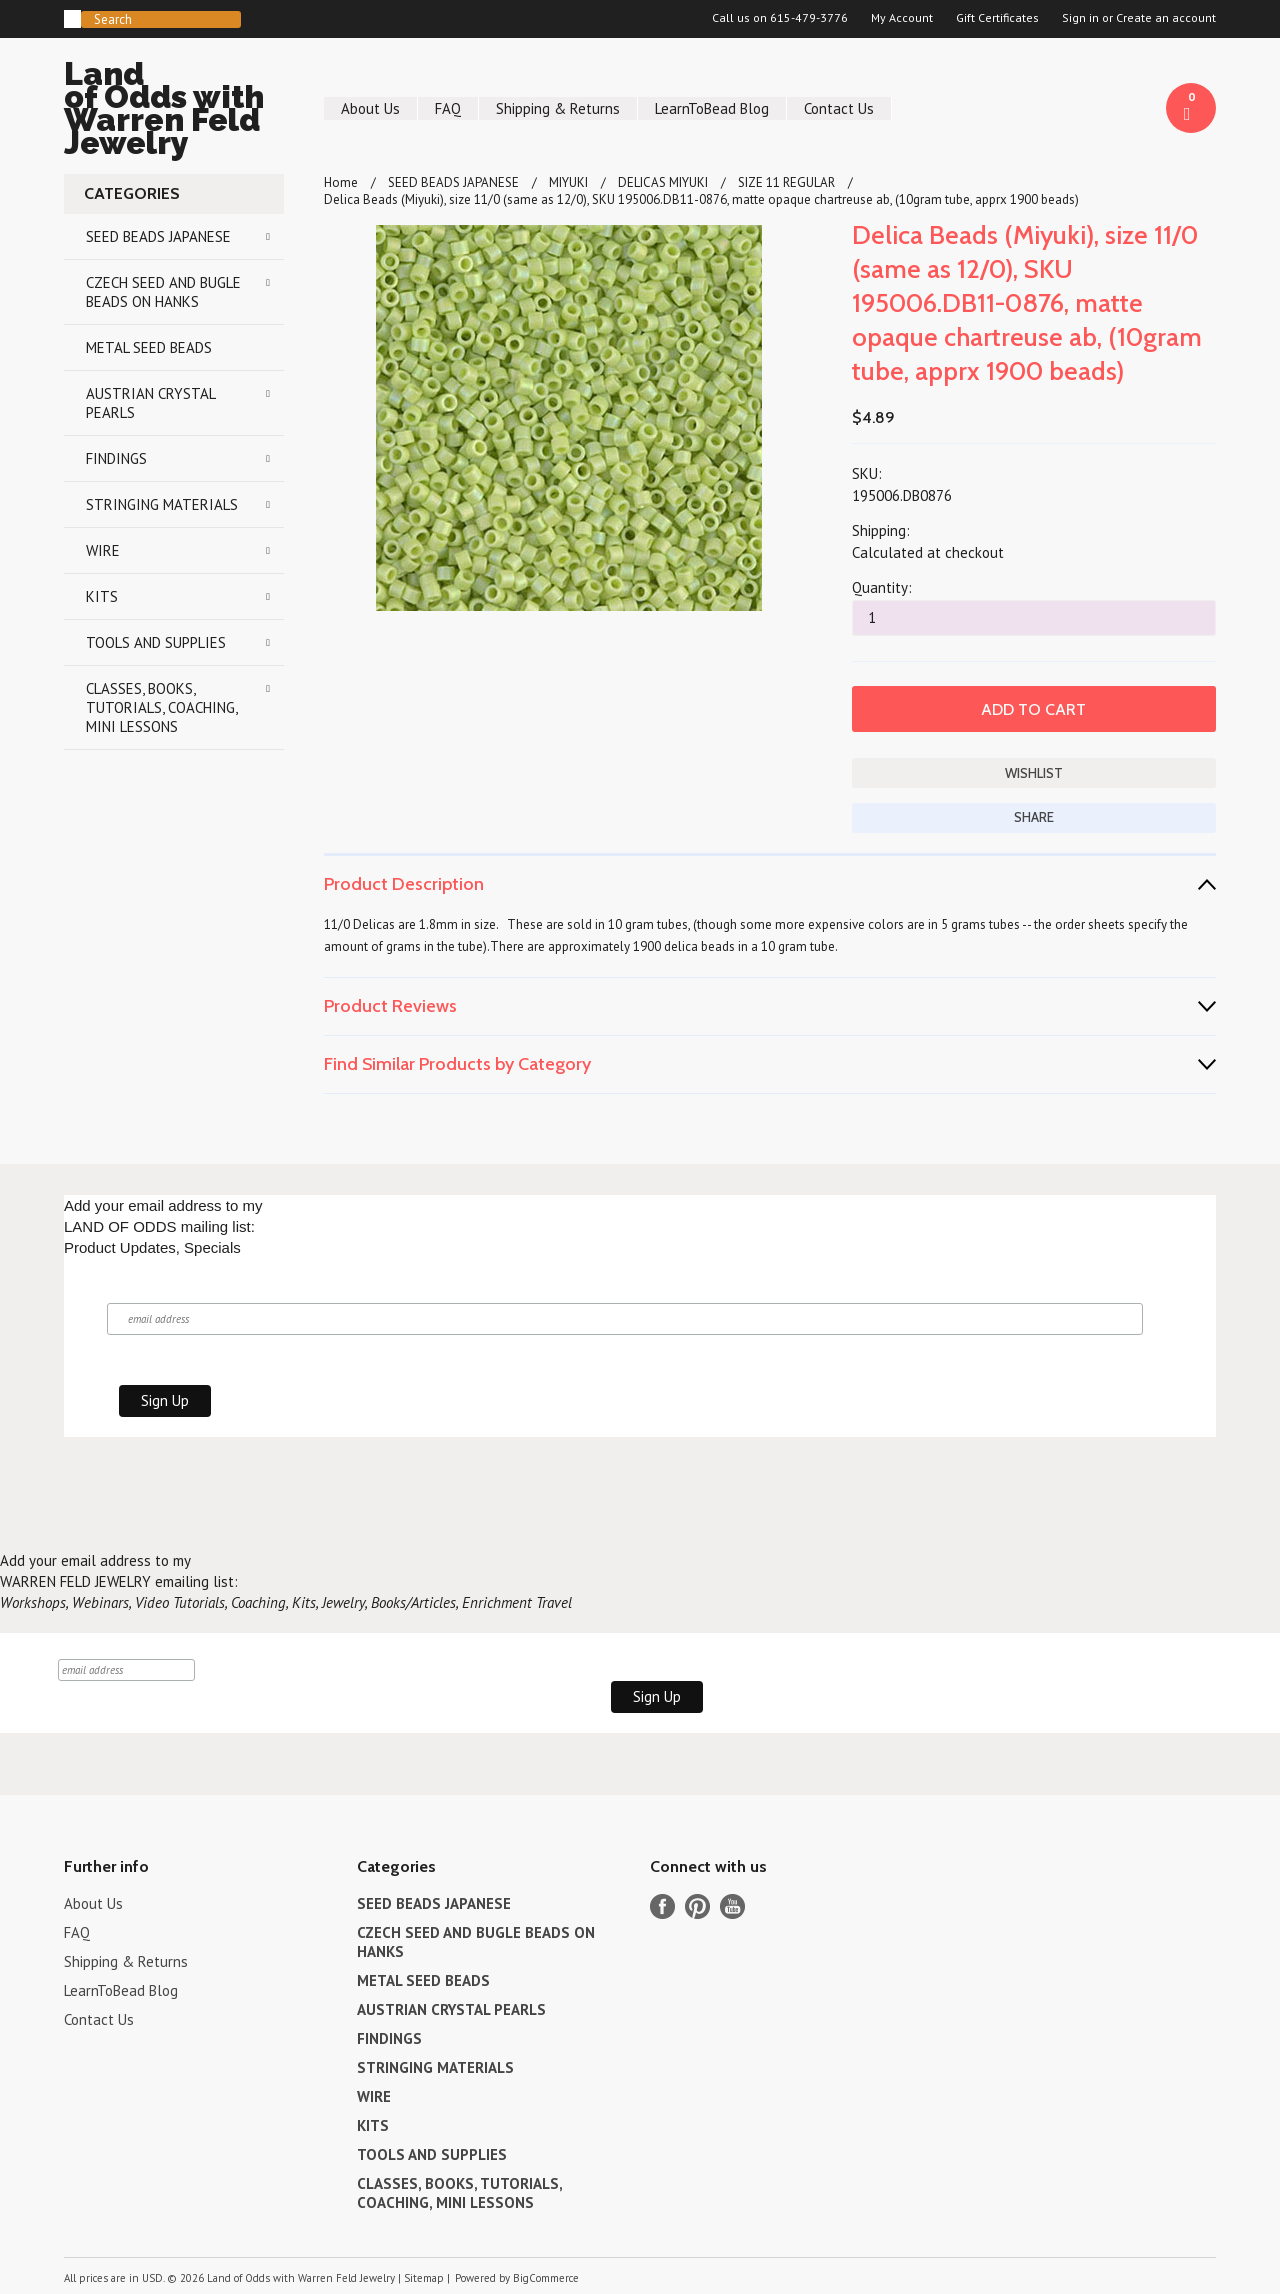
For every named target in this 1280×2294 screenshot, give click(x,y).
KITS (102, 596)
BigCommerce (546, 2278)
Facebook (662, 1906)
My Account (902, 18)
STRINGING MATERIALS (162, 504)
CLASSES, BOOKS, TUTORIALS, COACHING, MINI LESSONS (162, 707)
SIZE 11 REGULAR (786, 182)
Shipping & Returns (558, 108)
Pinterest (697, 1906)
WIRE (103, 550)
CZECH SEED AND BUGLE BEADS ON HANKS (163, 292)
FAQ (448, 108)
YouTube (732, 1906)
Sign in (1080, 18)
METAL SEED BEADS (149, 347)
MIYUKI (568, 182)
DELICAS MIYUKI (663, 182)
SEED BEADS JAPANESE (158, 236)
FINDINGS (116, 458)
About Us (370, 108)
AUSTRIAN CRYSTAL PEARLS (151, 403)
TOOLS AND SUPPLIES (156, 642)
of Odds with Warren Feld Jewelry (174, 111)
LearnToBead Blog (712, 108)
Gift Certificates (997, 18)
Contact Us (839, 108)
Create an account (1166, 18)
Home (341, 182)
